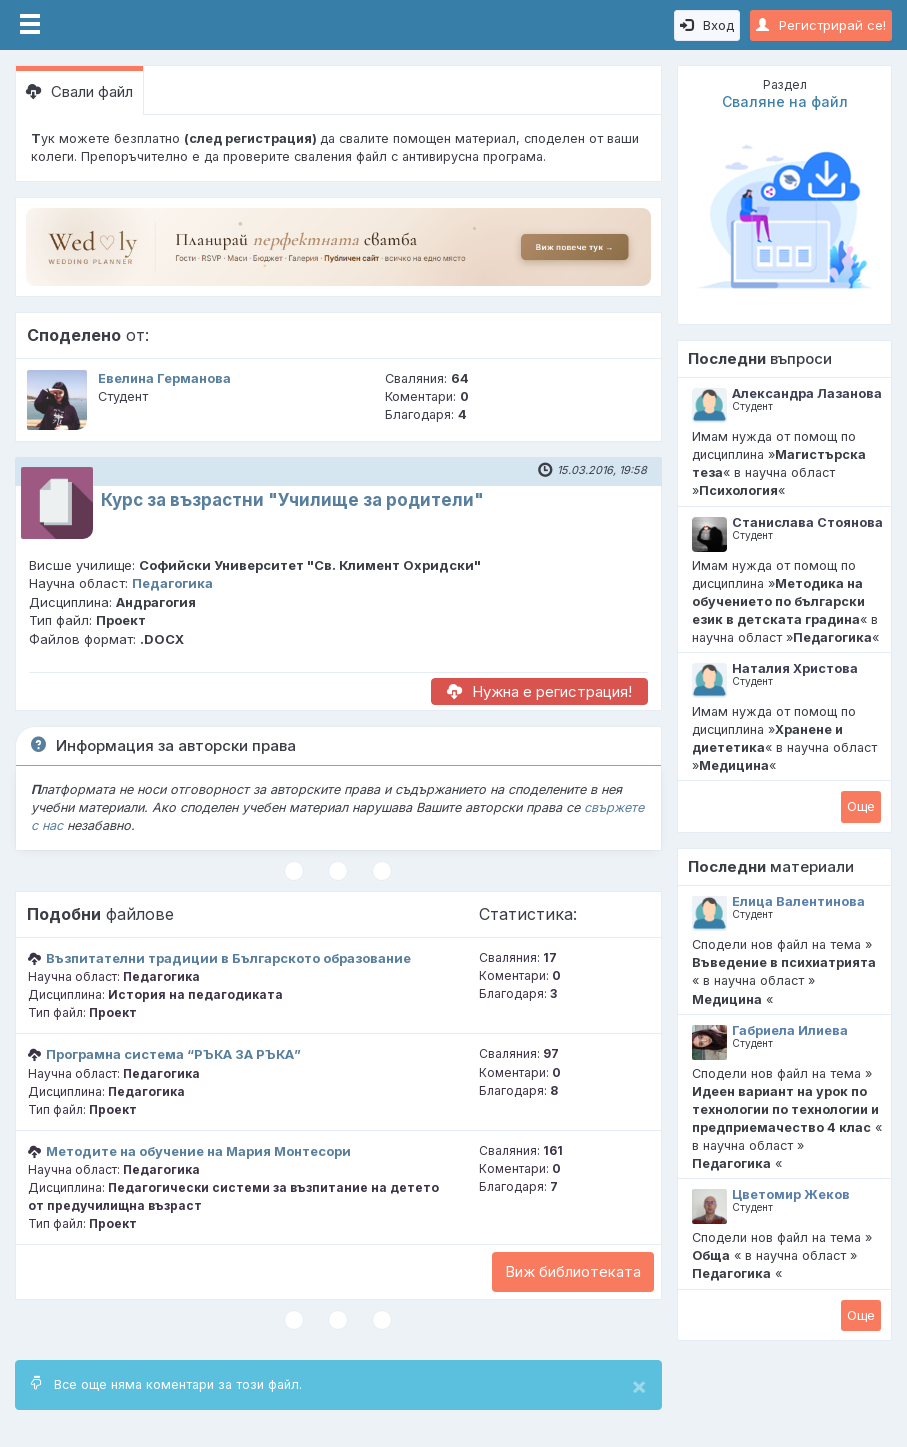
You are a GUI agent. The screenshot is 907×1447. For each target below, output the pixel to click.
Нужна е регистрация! (539, 691)
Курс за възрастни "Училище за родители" (292, 500)
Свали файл (79, 91)
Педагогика (172, 583)
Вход (707, 25)
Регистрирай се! (821, 25)
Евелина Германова (164, 378)
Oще (861, 806)
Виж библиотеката (573, 1271)
